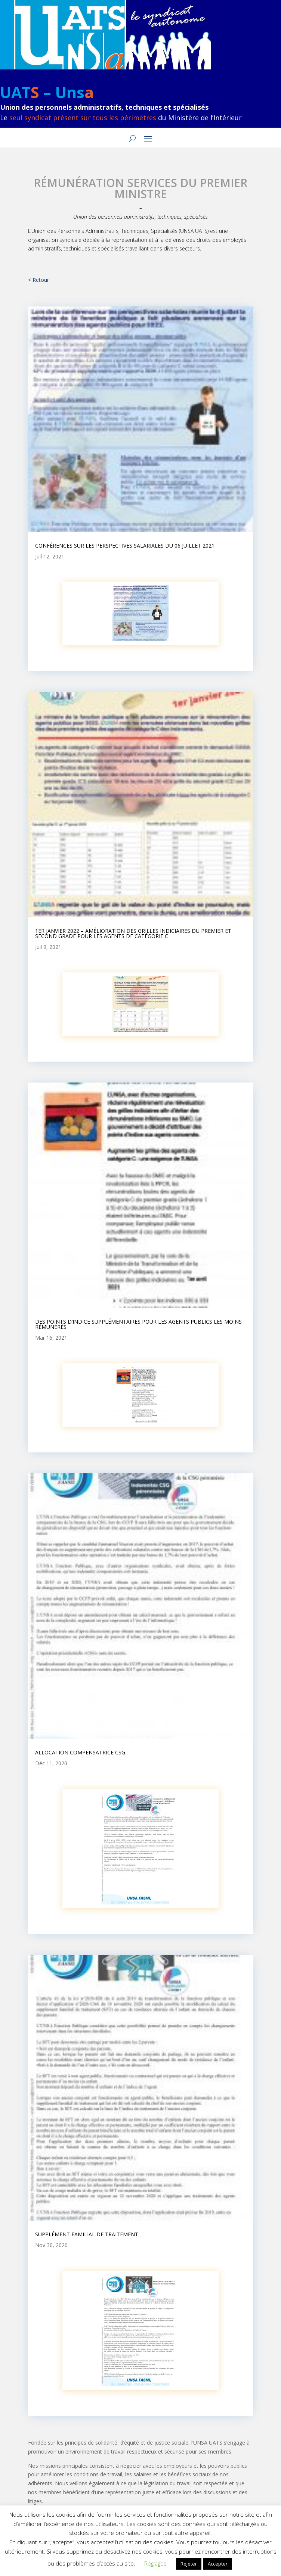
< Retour (38, 279)
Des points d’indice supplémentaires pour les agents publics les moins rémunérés (138, 1324)
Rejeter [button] (188, 2563)
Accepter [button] (218, 2563)
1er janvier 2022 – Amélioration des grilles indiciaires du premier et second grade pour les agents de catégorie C (133, 933)
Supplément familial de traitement (86, 2234)
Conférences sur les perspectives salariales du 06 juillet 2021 (124, 545)
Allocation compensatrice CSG (80, 1752)
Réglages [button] (155, 2563)
